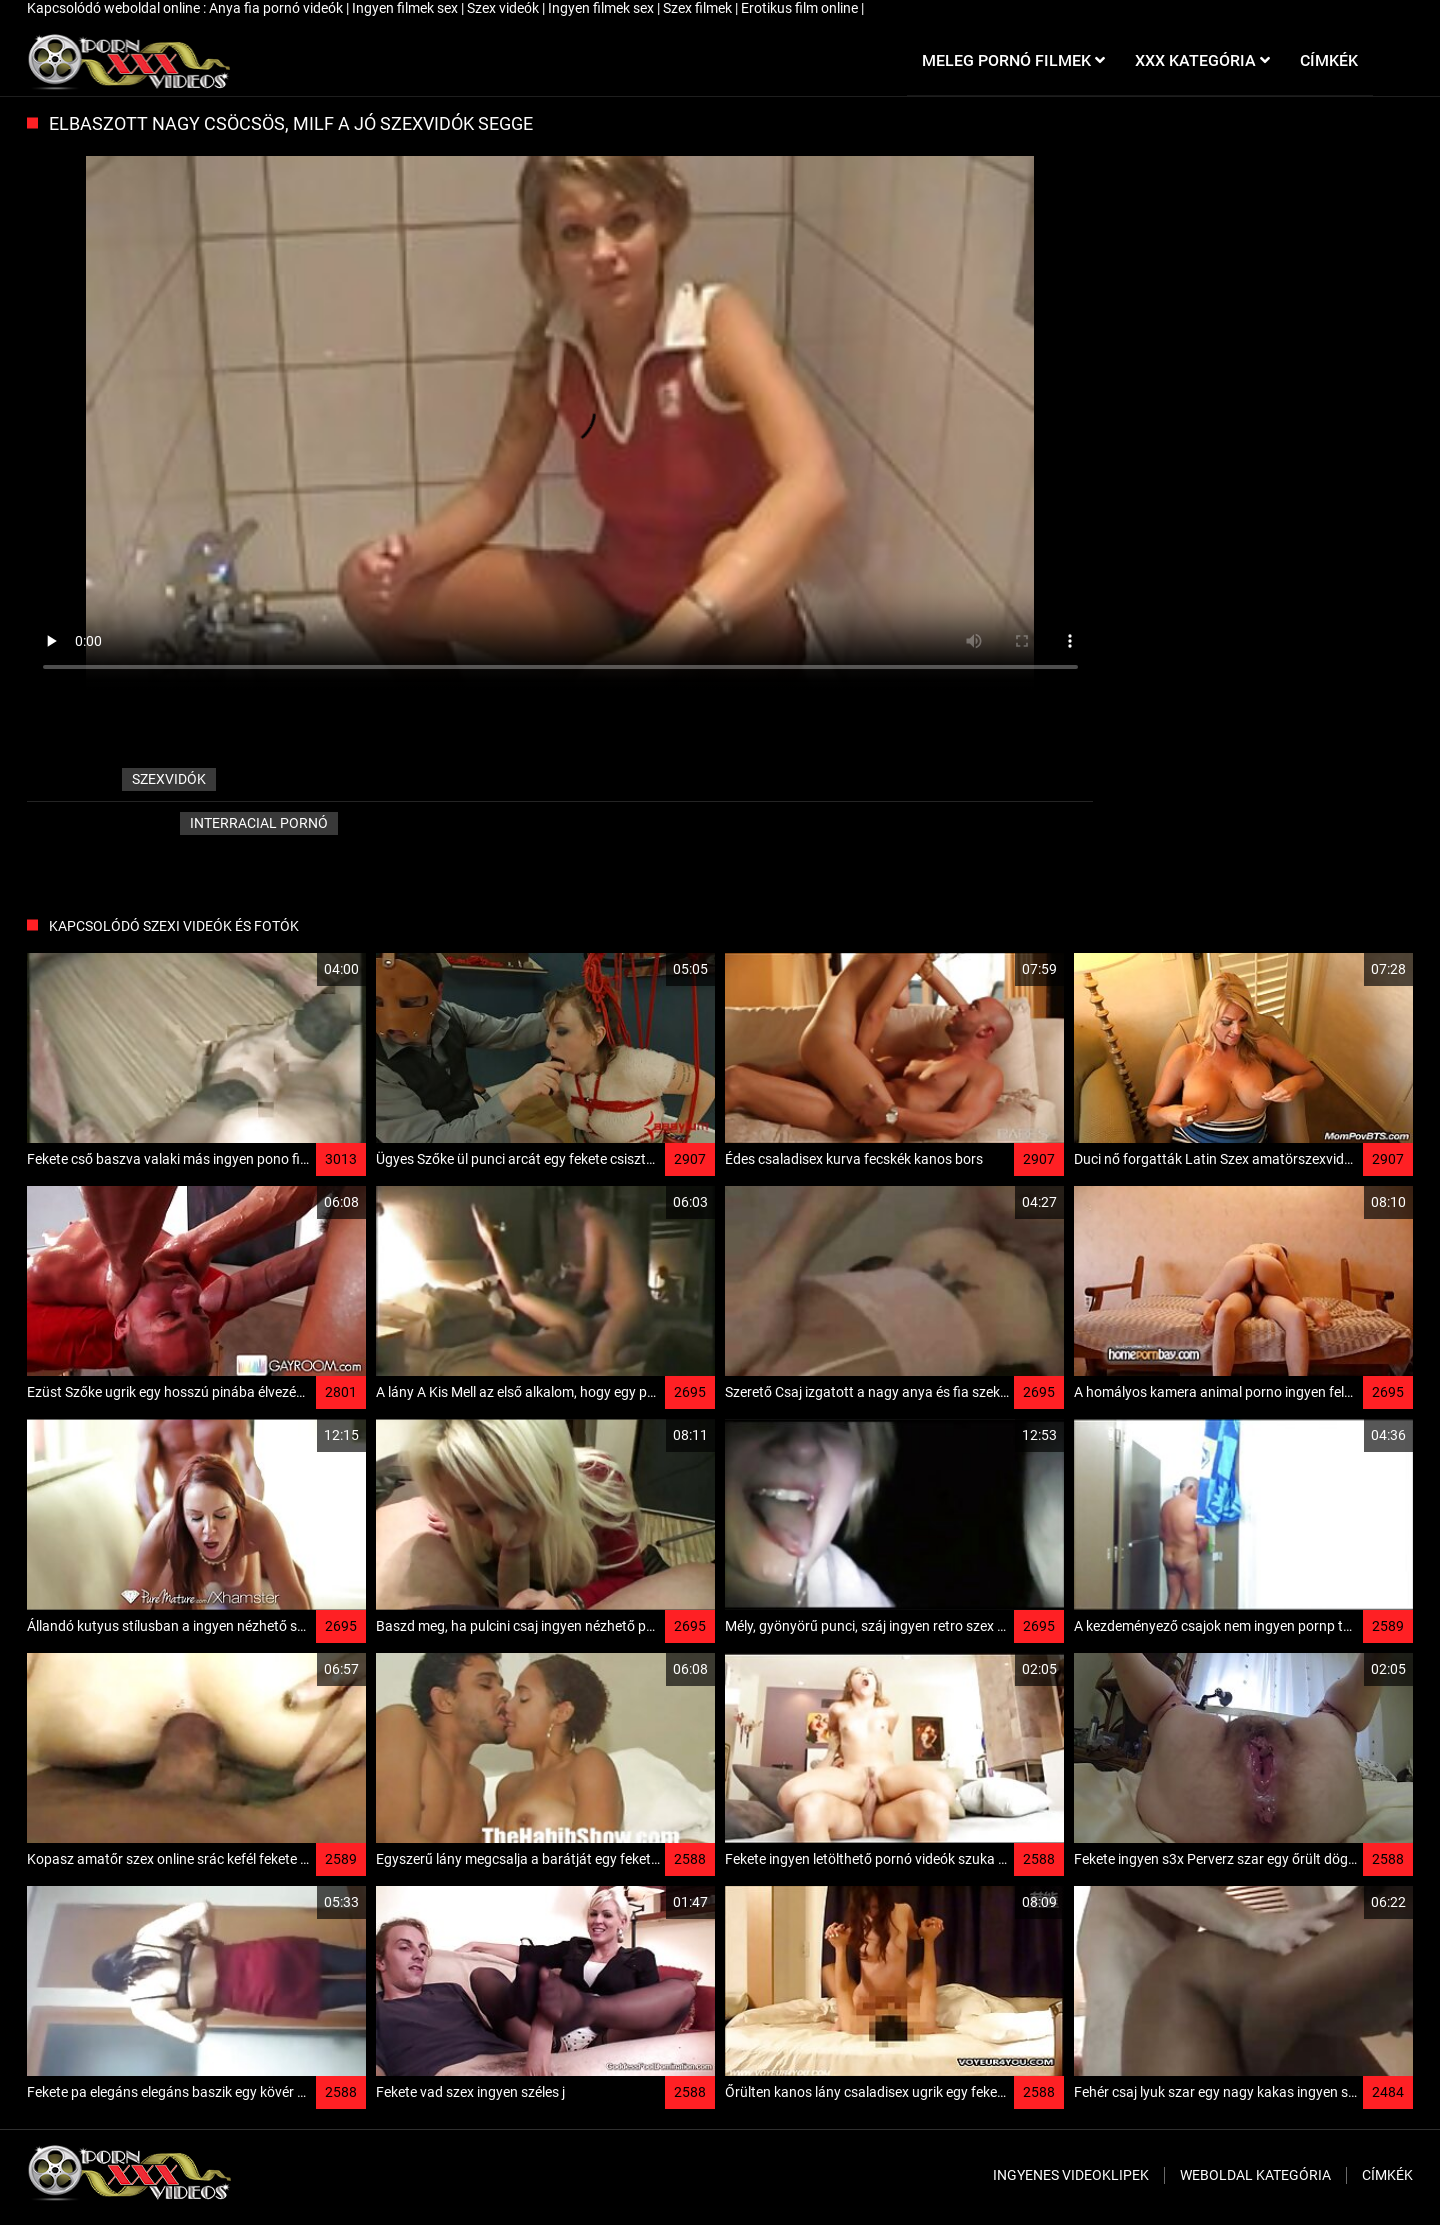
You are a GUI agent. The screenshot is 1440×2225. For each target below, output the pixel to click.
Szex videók (504, 8)
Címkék (1387, 2175)
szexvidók (169, 779)
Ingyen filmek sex (406, 8)
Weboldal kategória (1255, 2175)
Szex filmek (699, 8)
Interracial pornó (259, 823)
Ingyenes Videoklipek (1071, 2175)
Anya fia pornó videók (277, 8)
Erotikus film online (801, 8)
